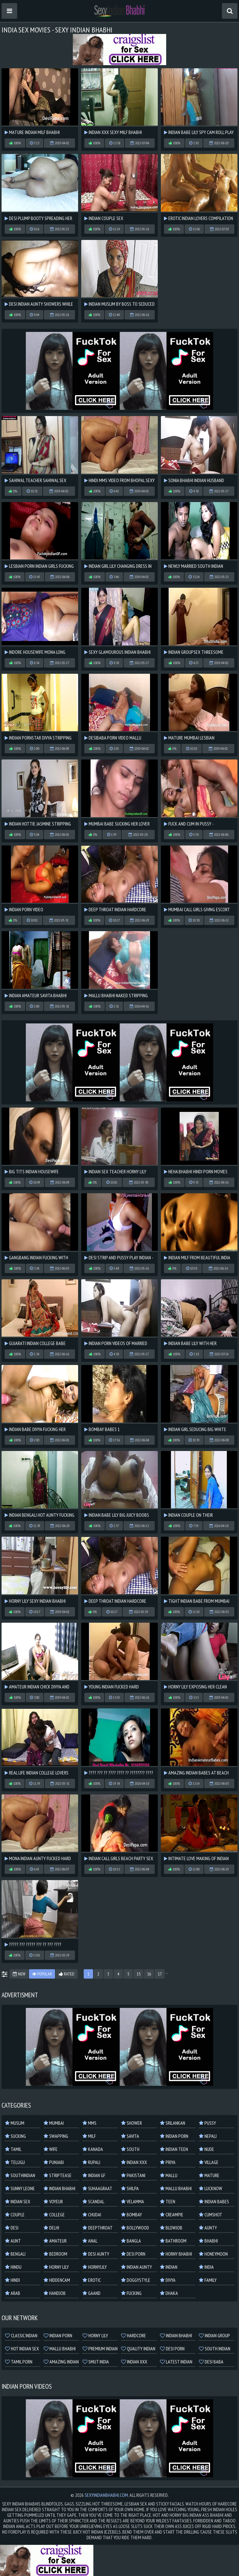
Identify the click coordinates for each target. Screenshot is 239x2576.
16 (149, 1974)
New (19, 1974)
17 (160, 1974)
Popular (42, 1974)
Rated (66, 1974)
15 (138, 1974)
